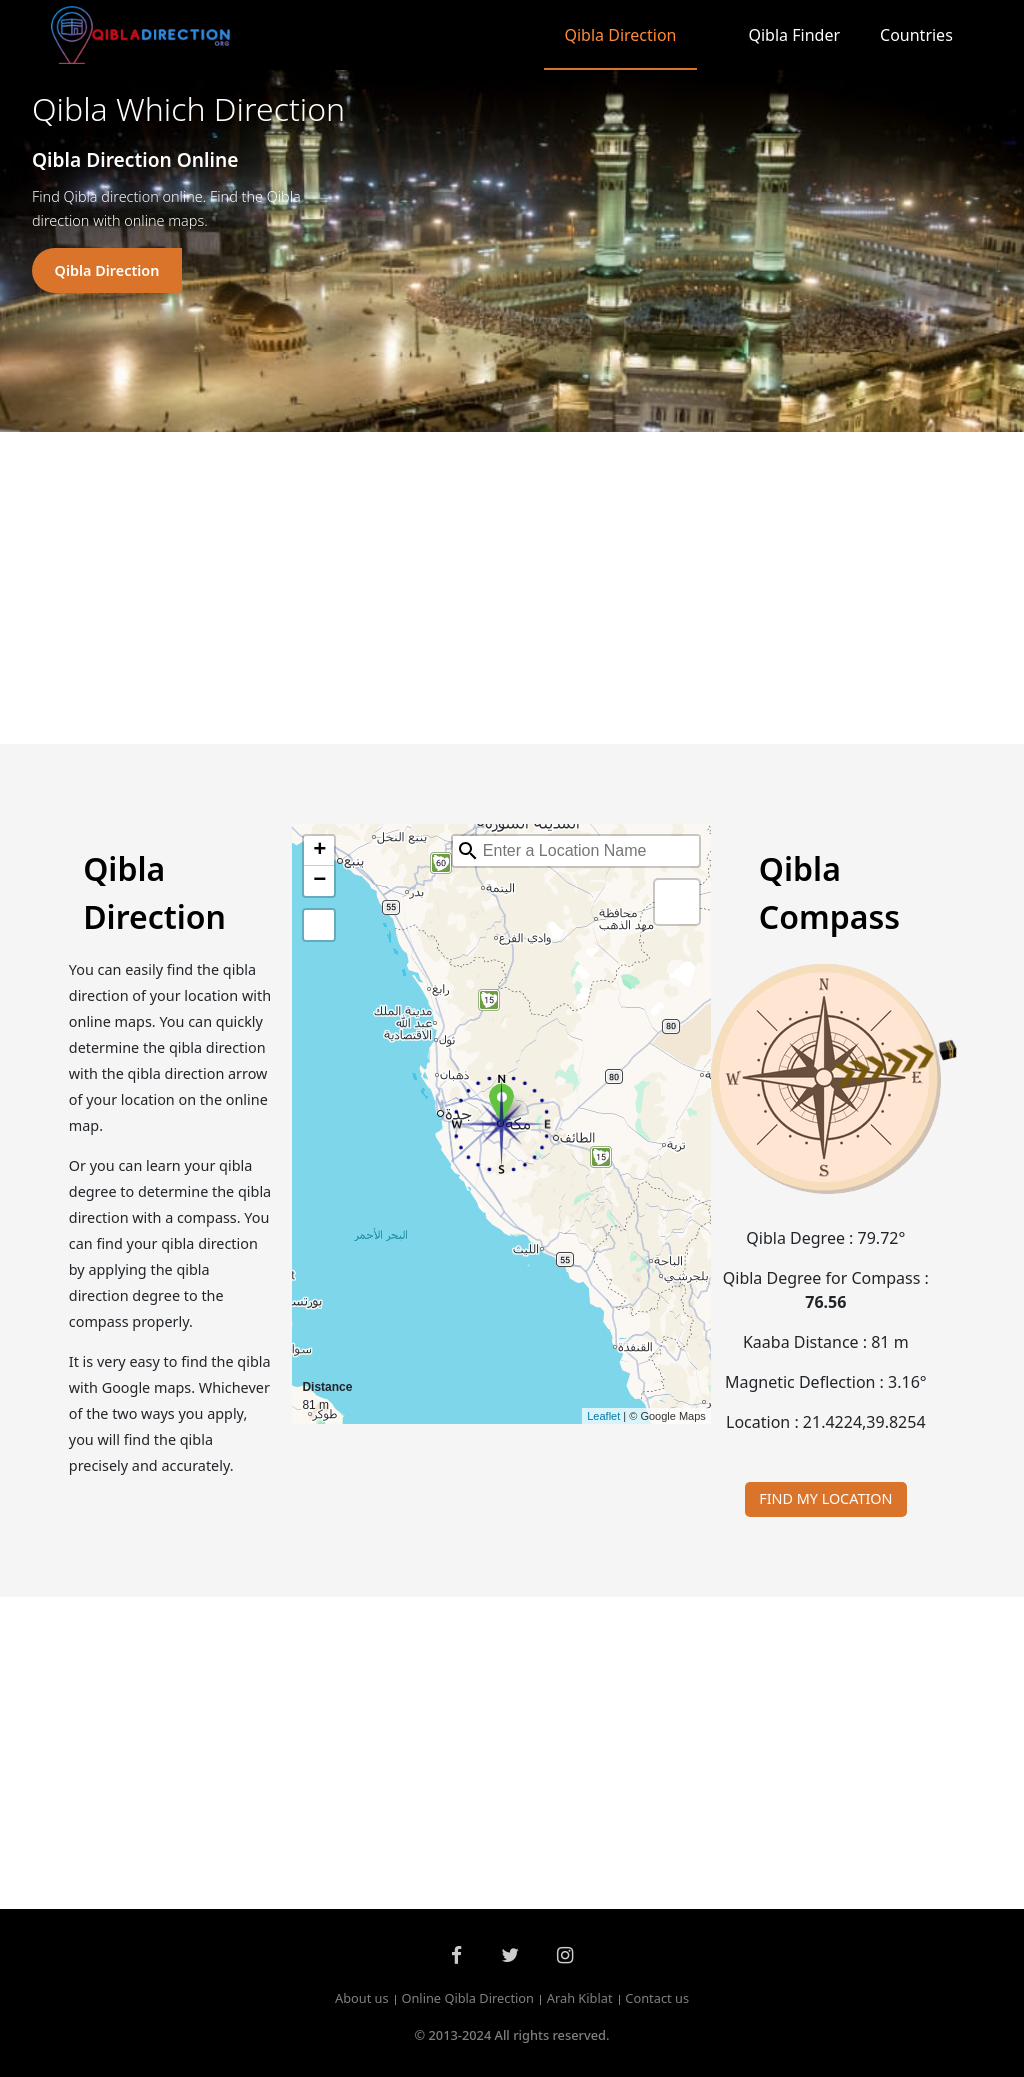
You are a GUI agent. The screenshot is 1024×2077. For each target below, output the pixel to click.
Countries (916, 35)
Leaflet (603, 1416)
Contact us (657, 1999)
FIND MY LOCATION (825, 1498)
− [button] (319, 881)
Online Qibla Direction (467, 1999)
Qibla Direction (620, 35)
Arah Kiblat (580, 1999)
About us (362, 1999)
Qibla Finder (795, 35)
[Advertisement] (512, 588)
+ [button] (319, 851)
